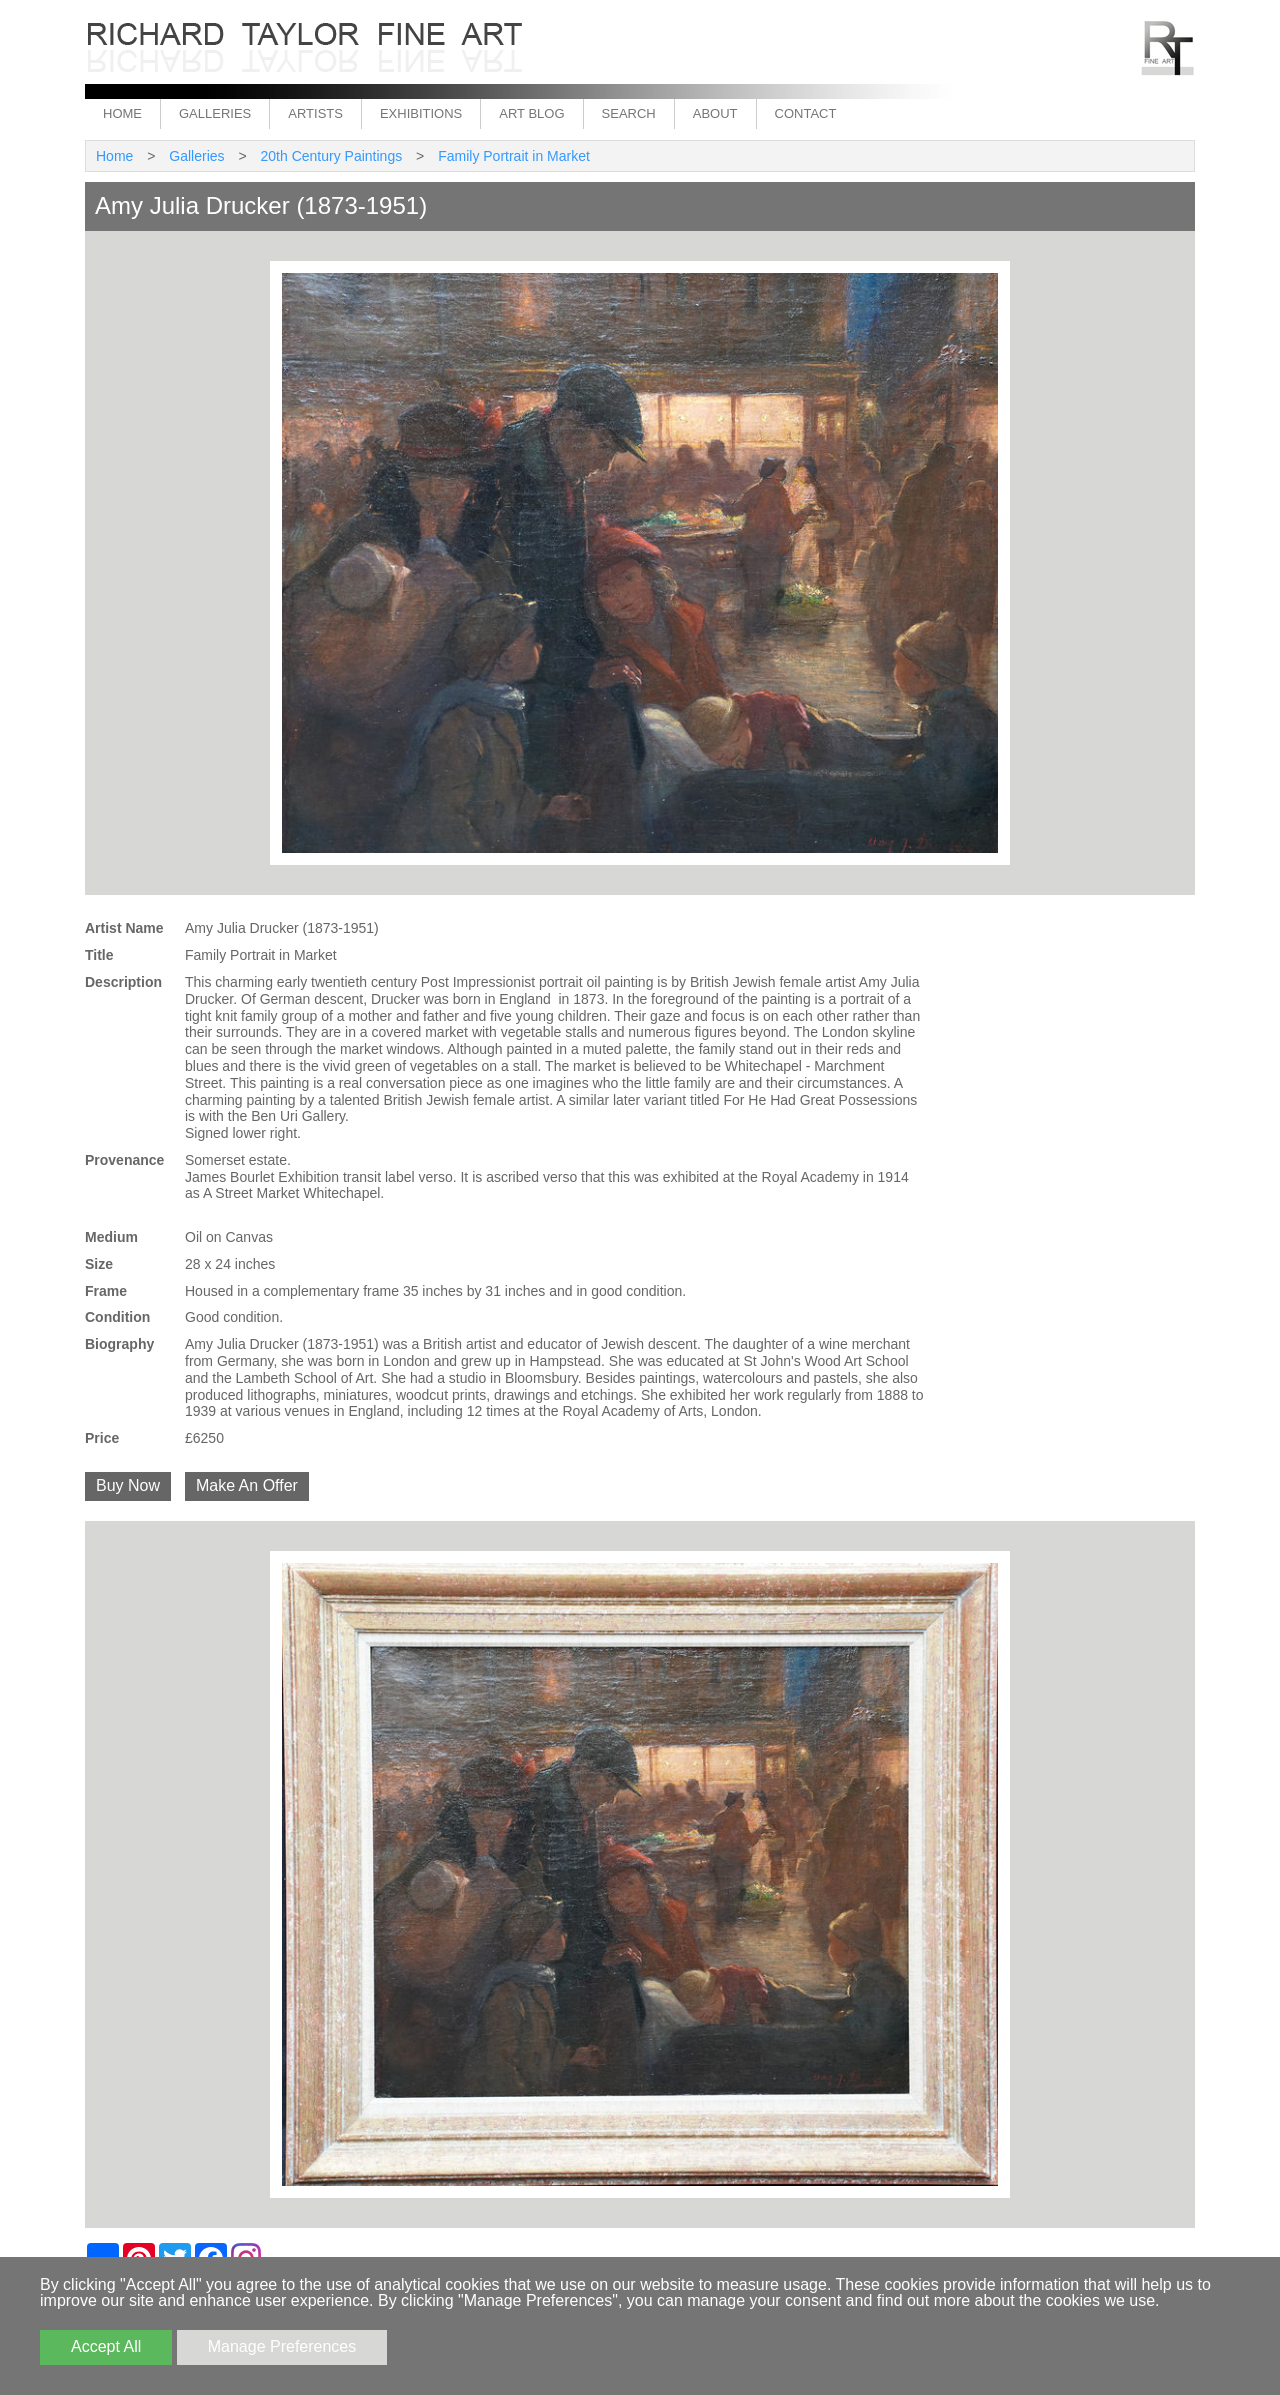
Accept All (106, 2346)
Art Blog (531, 113)
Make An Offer (247, 1485)
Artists (315, 113)
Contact (806, 113)
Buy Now (128, 1485)
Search (629, 113)
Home (122, 113)
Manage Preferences (282, 2346)
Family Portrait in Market (514, 156)
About (715, 113)
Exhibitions (421, 113)
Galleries (215, 113)
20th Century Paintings (332, 156)
